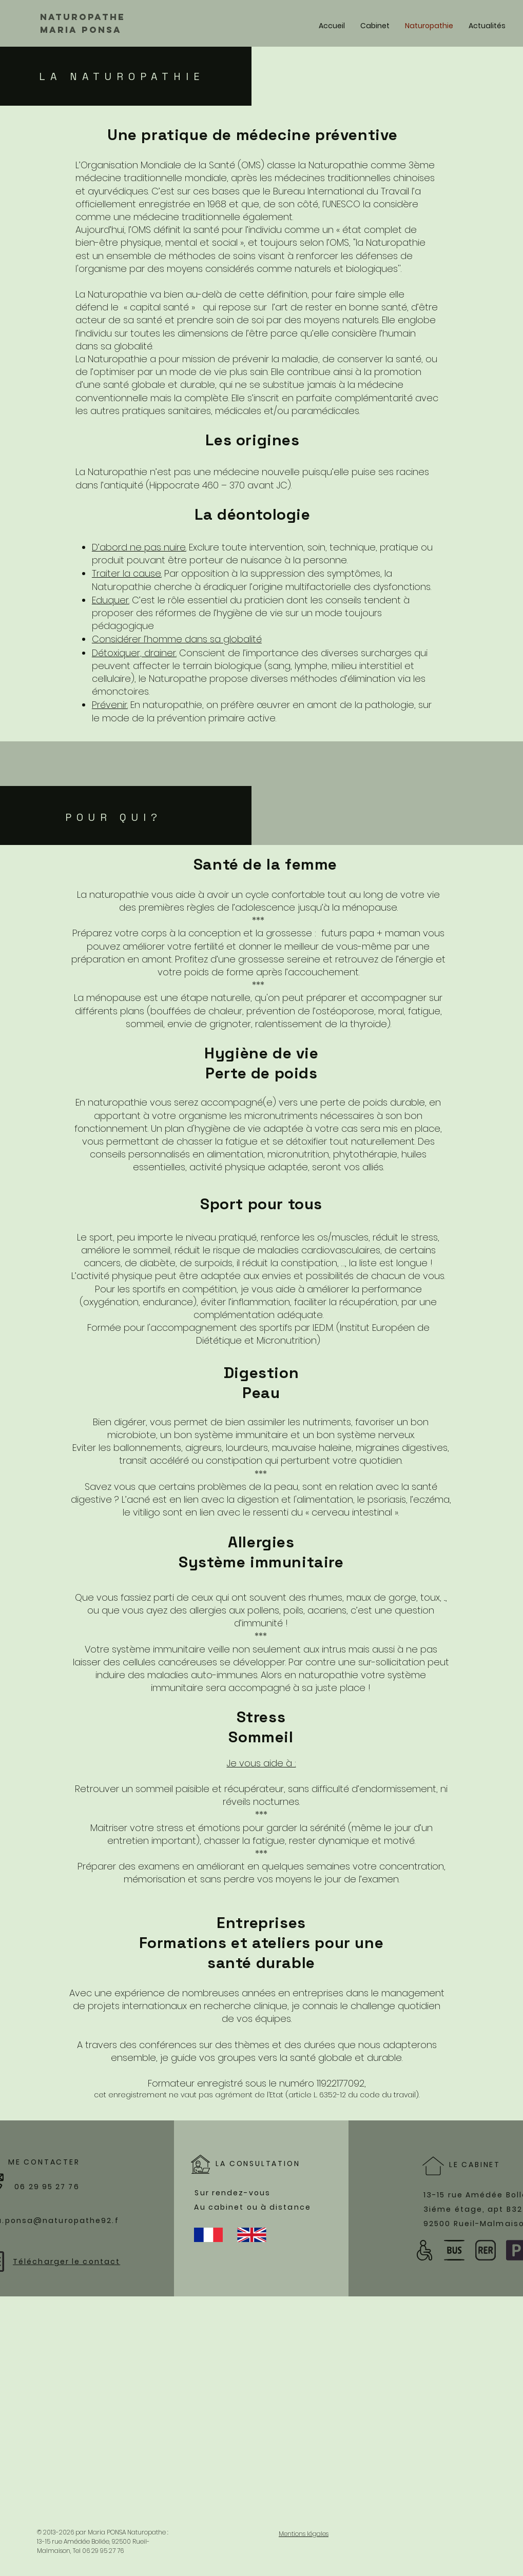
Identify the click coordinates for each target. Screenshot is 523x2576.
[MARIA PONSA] (96, 30)
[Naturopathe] (90, 17)
